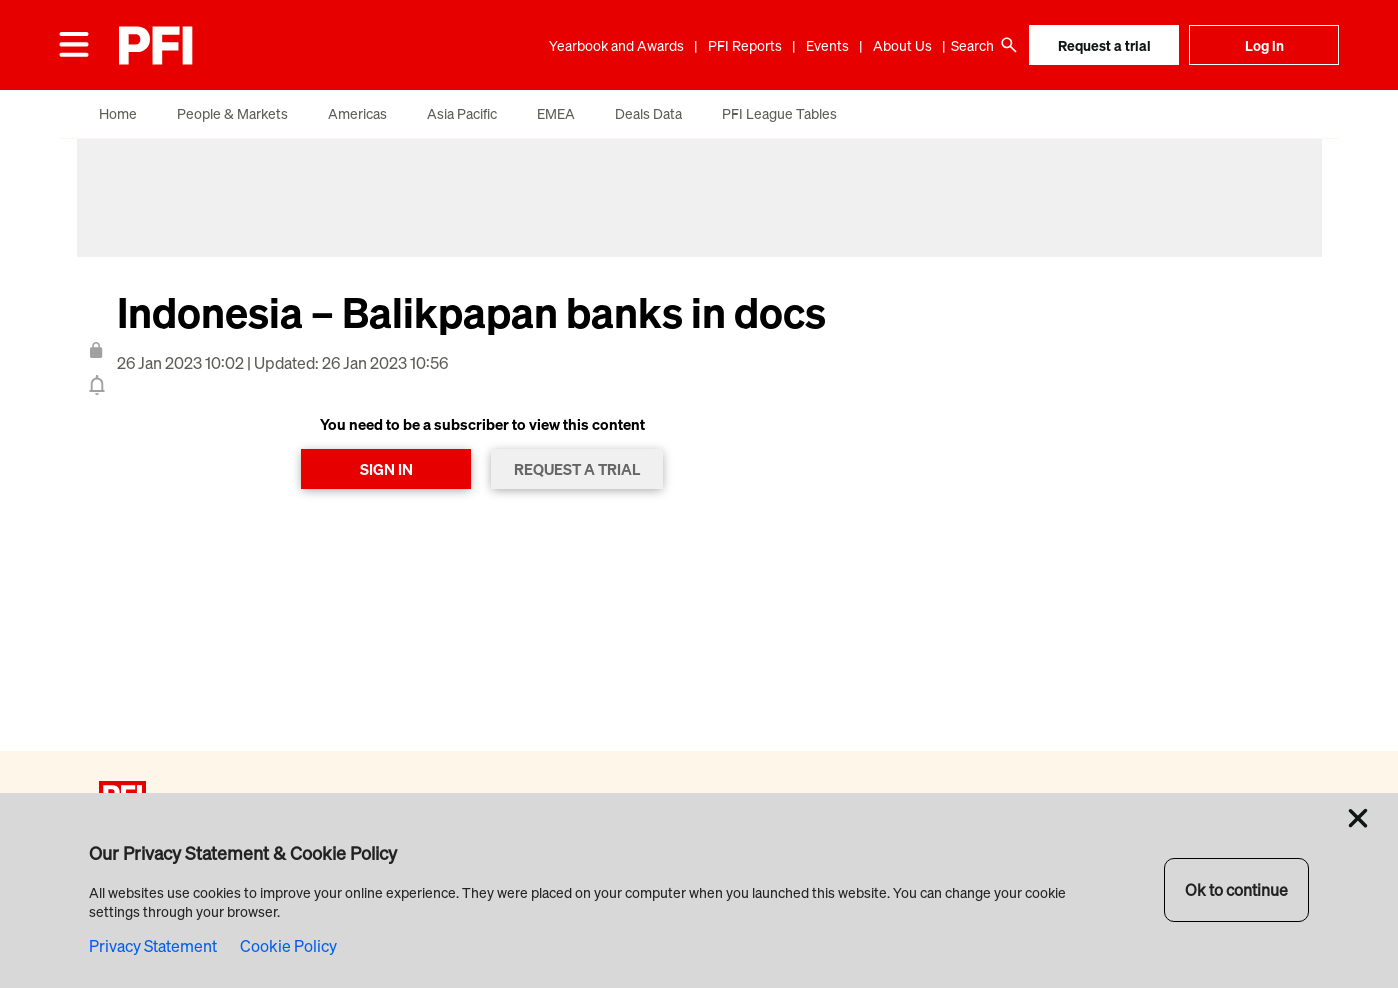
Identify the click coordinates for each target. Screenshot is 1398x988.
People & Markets (232, 113)
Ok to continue (1236, 890)
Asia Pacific (462, 113)
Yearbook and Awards (616, 45)
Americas (357, 113)
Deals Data (648, 113)
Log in (1264, 45)
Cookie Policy (288, 946)
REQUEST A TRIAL (577, 469)
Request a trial (1104, 45)
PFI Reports (745, 45)
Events (827, 45)
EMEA (556, 113)
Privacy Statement (153, 946)
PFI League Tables (779, 113)
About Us (902, 45)
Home (118, 113)
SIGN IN (386, 469)
